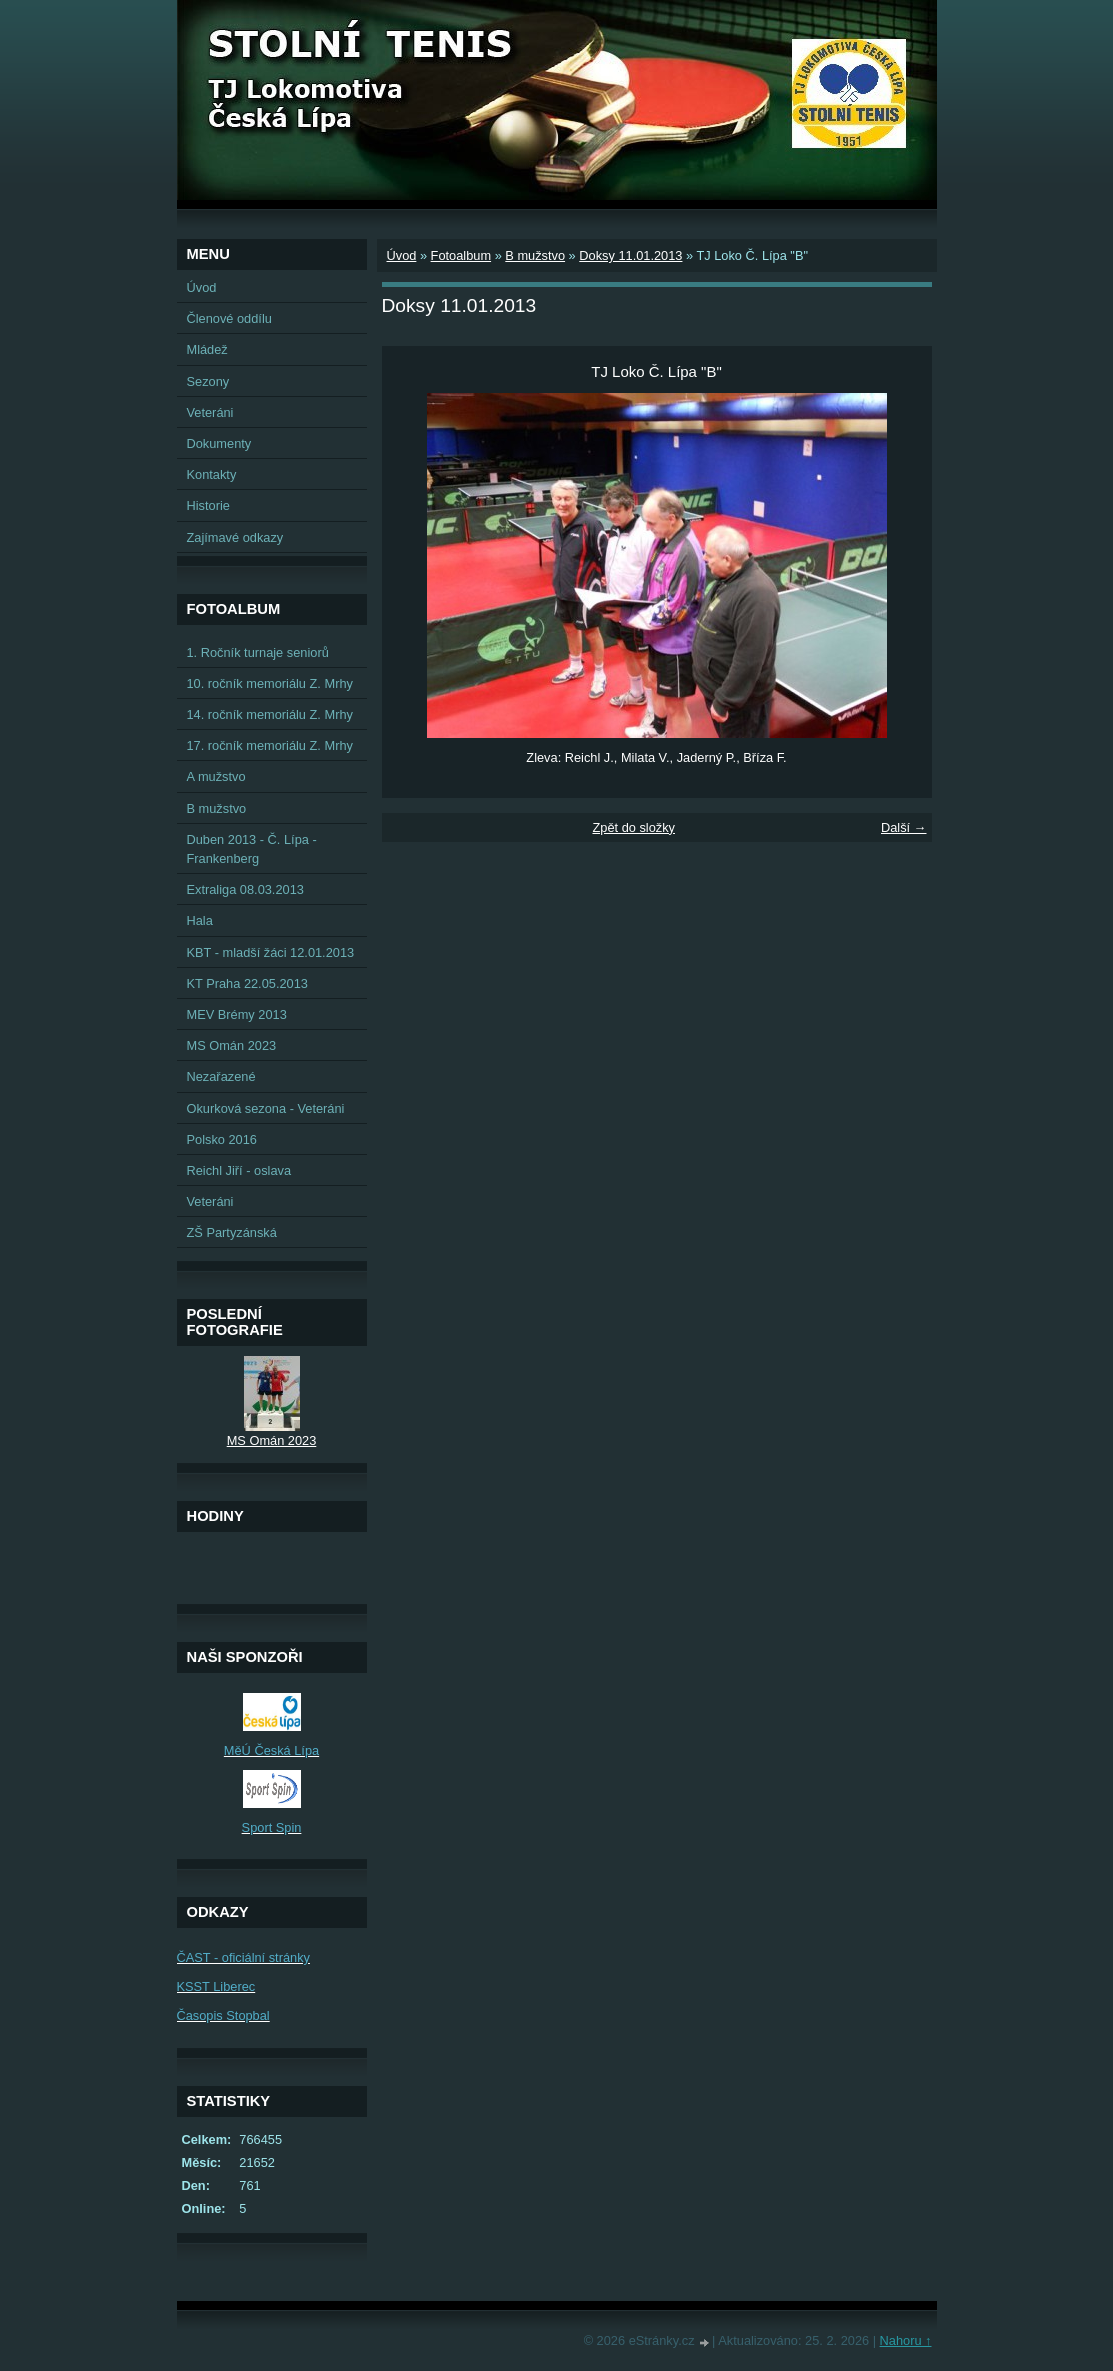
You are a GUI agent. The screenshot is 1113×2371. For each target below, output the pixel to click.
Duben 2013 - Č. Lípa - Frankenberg (252, 849)
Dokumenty (219, 443)
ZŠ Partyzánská (232, 1232)
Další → (904, 827)
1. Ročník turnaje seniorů (258, 652)
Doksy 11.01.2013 (630, 255)
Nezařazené (221, 1076)
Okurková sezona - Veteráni (266, 1108)
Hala (200, 920)
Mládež (207, 349)
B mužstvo (535, 255)
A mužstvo (216, 776)
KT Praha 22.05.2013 (247, 983)
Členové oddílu (229, 318)
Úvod (402, 255)
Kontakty (212, 474)
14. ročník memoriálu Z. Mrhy (270, 714)
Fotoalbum (461, 255)
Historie (208, 505)
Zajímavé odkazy (235, 537)
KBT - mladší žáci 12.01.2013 (271, 952)
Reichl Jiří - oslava (239, 1170)
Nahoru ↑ (906, 2340)
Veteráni (210, 412)
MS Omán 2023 (232, 1045)
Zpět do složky (633, 827)
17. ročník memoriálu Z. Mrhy (270, 745)
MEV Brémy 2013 (237, 1014)
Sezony (208, 381)
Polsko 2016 (222, 1139)
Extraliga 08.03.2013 (245, 889)
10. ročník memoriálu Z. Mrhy (270, 683)
